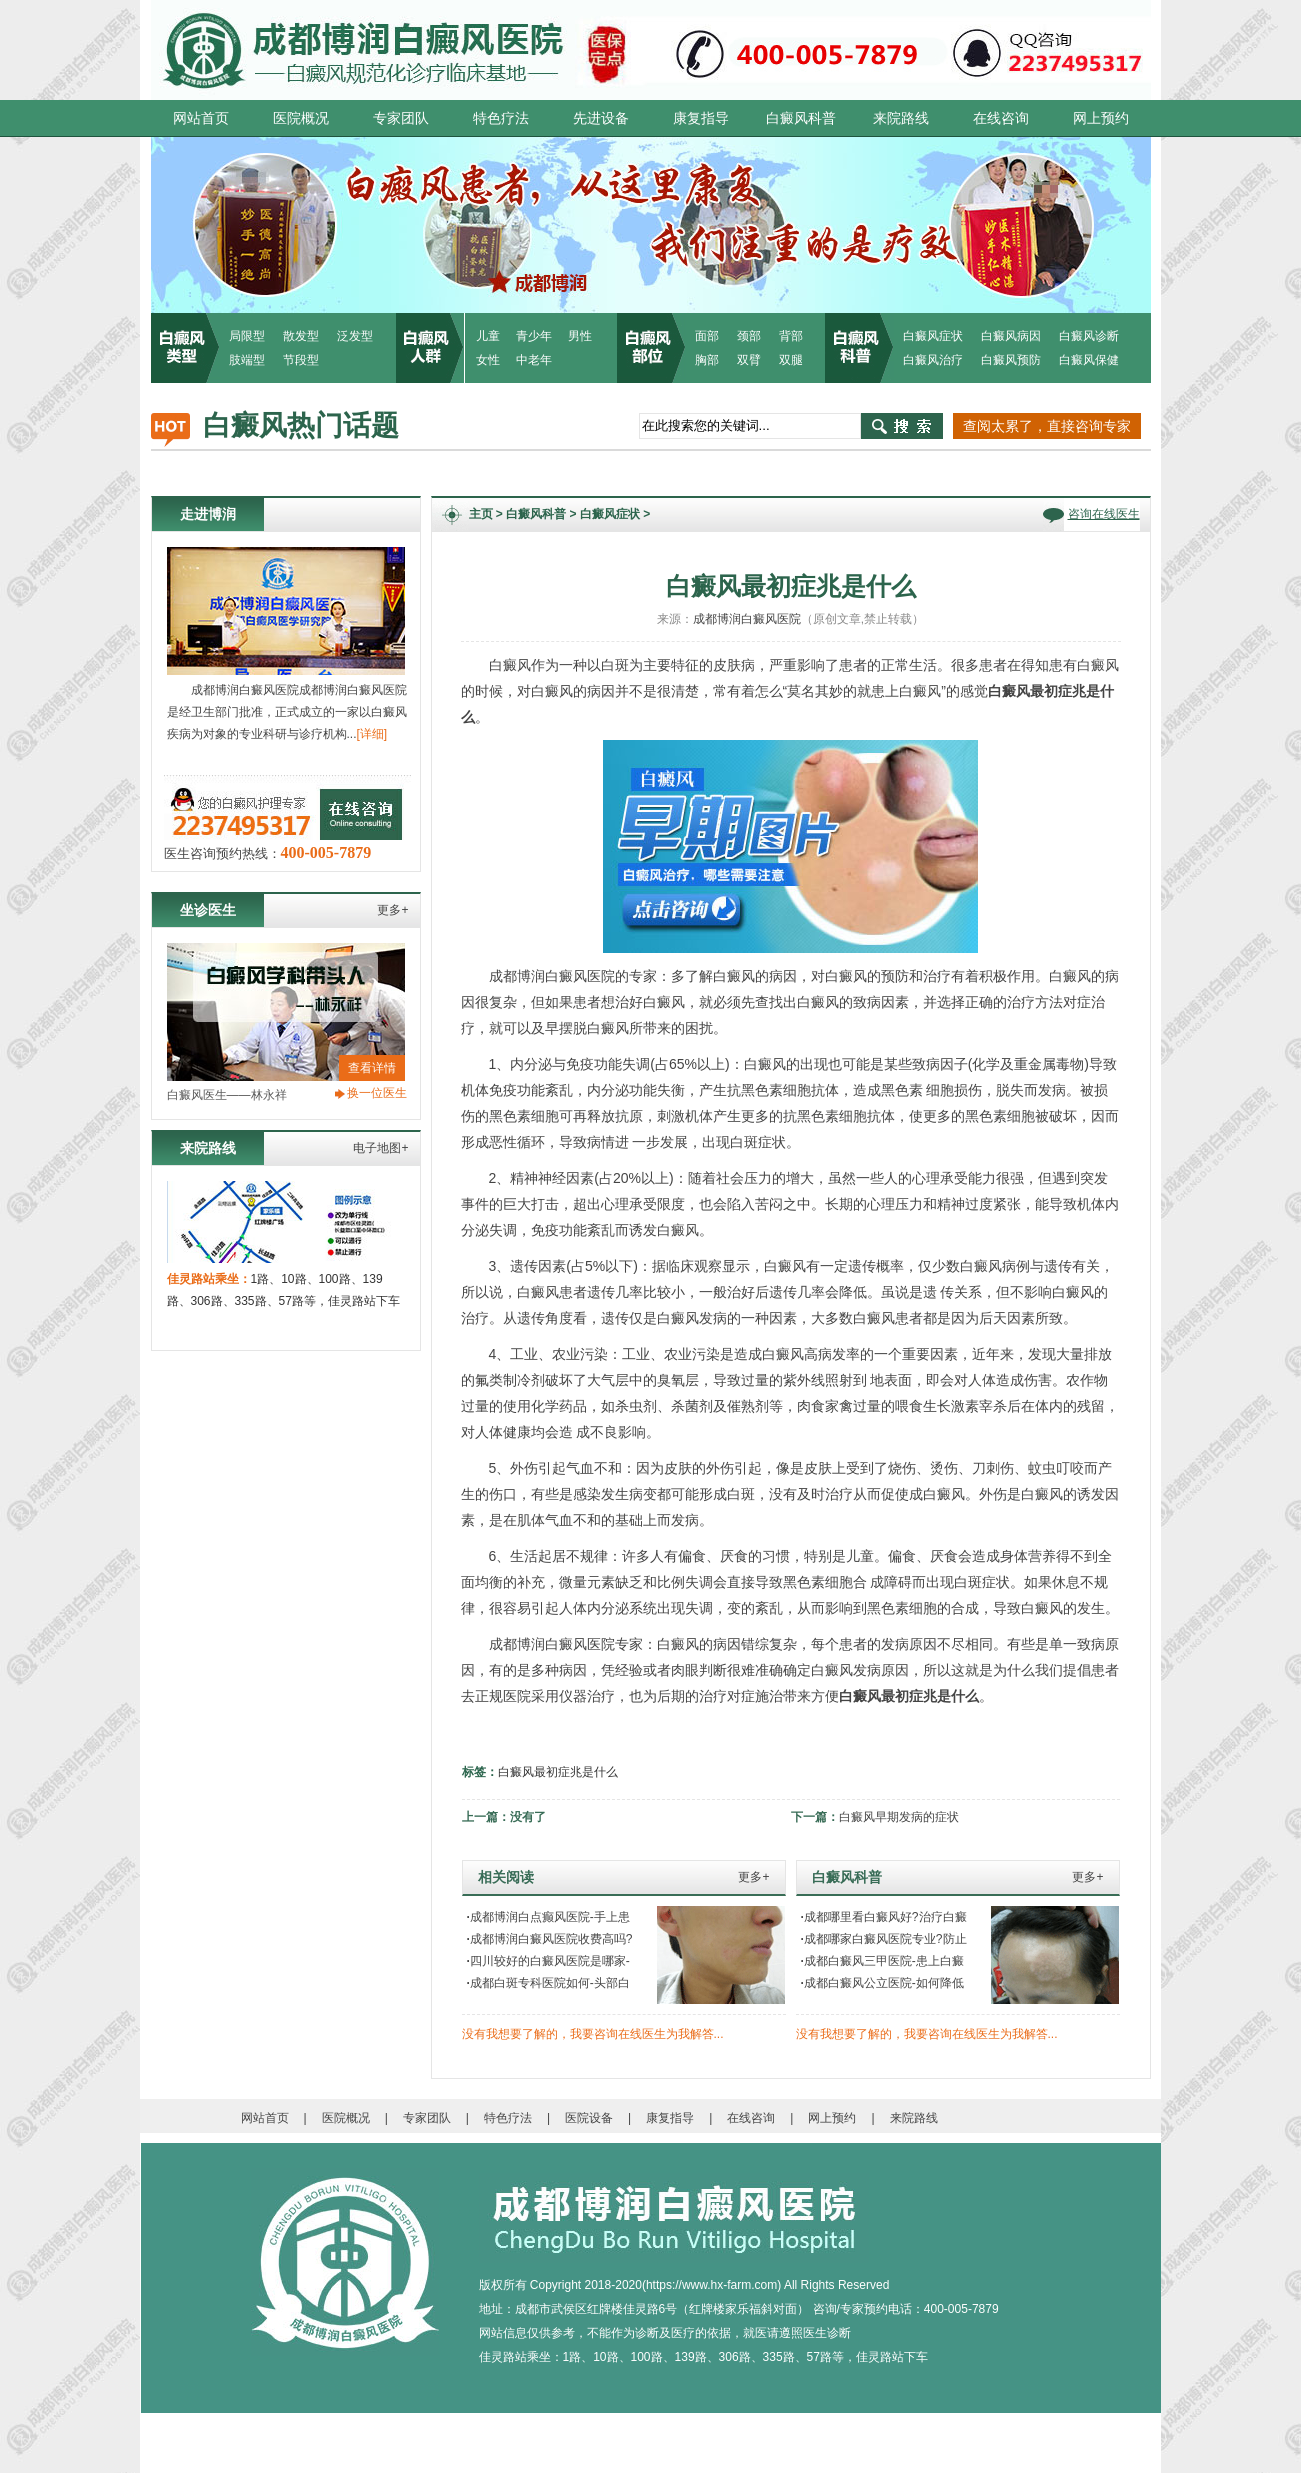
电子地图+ (380, 1148)
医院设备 (589, 2118)
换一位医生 (377, 1093)
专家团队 (401, 118)
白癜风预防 (1011, 360)
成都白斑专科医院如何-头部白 (548, 1983)
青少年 (534, 336)
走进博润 (208, 514)
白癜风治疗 (933, 360)
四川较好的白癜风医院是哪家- (548, 1961)
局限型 (247, 336)
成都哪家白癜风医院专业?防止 (884, 1939)
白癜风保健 (1089, 360)
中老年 (534, 360)
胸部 (707, 360)
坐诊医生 (208, 910)
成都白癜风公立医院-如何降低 (882, 1983)
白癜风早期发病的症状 (899, 1817)
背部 (791, 336)
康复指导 (701, 118)
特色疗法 (501, 118)
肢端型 (247, 360)
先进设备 (601, 118)
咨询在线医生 (1104, 514)
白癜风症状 (933, 336)
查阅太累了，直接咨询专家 (1047, 426)
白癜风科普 (801, 118)
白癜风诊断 (1089, 336)
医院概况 (301, 118)
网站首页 (201, 118)
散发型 (301, 336)
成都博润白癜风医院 (747, 619)
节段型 (301, 360)
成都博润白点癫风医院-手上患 (548, 1917)
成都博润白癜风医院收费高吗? (550, 1939)
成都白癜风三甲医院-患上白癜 (882, 1961)
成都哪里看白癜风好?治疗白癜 (884, 1917)
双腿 (791, 360)
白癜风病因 (1011, 336)
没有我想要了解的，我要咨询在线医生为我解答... (593, 2034)
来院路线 (901, 118)
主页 (481, 514)
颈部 (749, 336)
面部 (707, 336)
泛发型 (355, 336)
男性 (580, 336)
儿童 (488, 336)
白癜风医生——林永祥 (227, 1095)
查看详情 (372, 1068)
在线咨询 (1001, 118)
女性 (488, 360)
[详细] (372, 734)
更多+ (392, 910)
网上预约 (1101, 118)
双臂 (749, 360)
